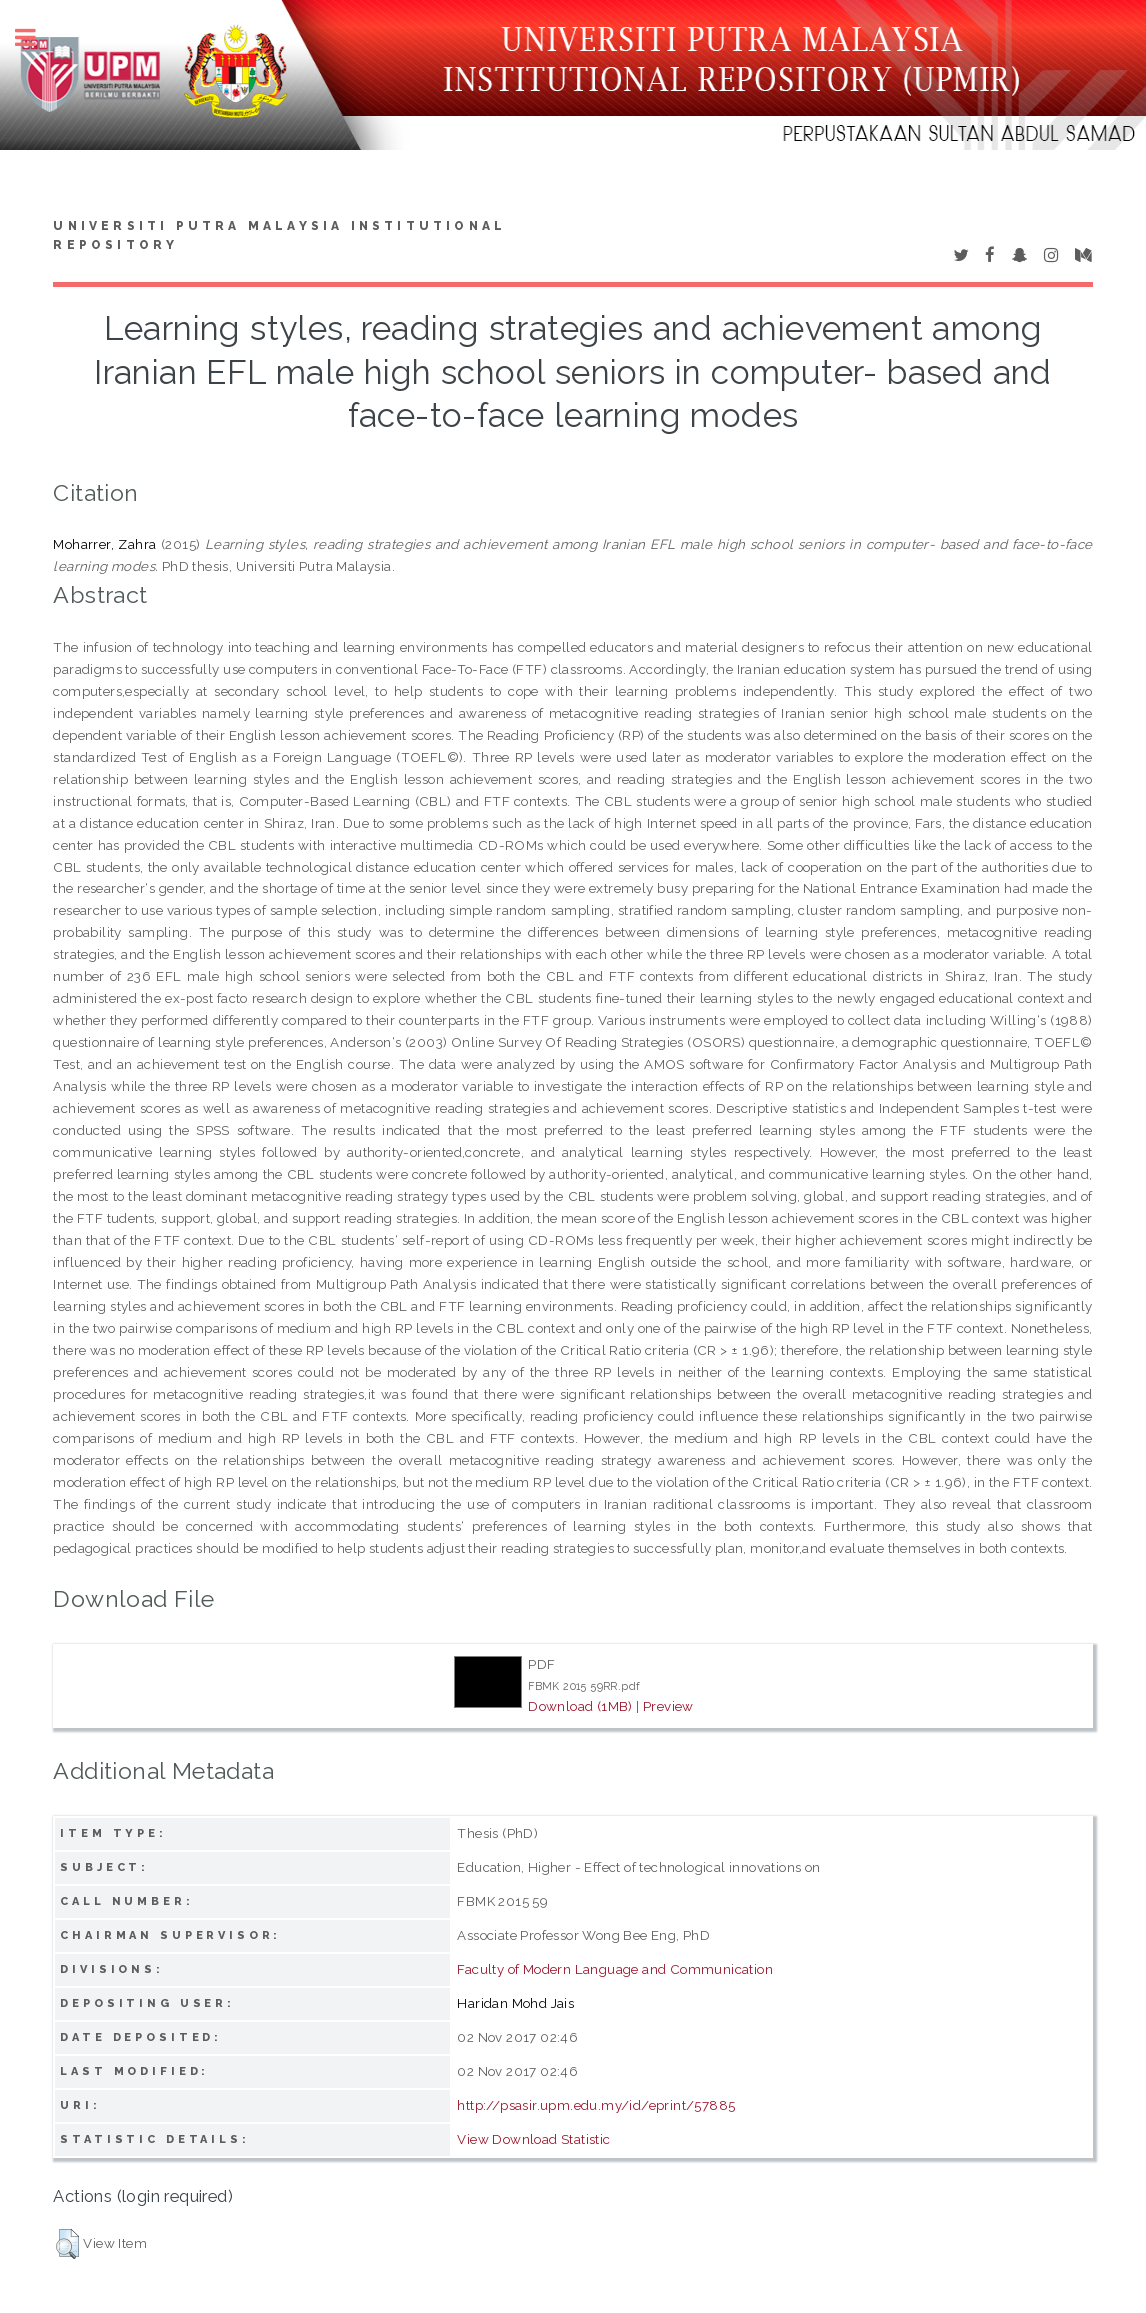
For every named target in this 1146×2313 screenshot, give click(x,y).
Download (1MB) (580, 1706)
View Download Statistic (533, 2139)
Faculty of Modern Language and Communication (615, 1969)
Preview (668, 1706)
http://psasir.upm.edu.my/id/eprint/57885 (596, 2105)
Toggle (36, 37)
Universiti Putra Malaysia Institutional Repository (279, 236)
